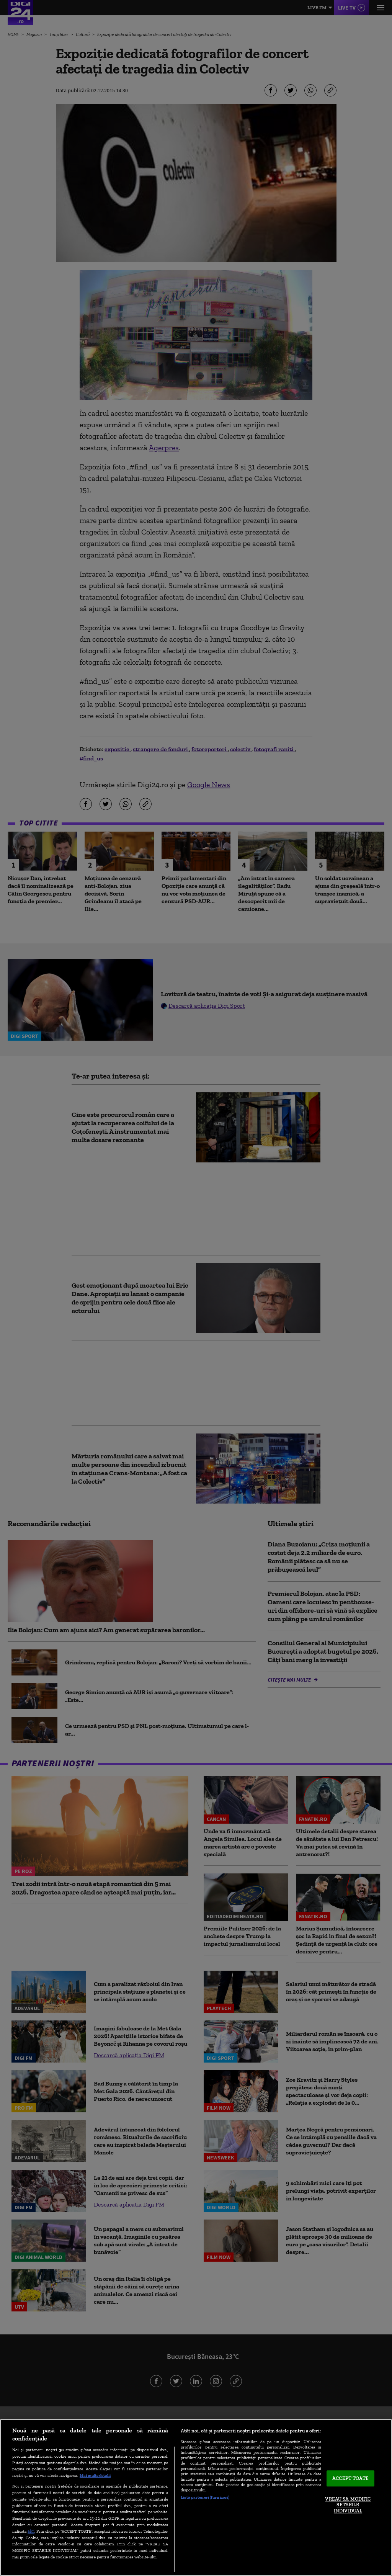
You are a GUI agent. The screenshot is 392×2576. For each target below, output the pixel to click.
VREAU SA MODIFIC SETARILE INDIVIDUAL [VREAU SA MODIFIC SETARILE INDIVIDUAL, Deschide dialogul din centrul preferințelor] (348, 2505)
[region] (196, 2497)
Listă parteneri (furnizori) (205, 2497)
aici (31, 2531)
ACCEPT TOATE (350, 2478)
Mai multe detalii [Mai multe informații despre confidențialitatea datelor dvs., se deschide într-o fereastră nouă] (95, 2475)
